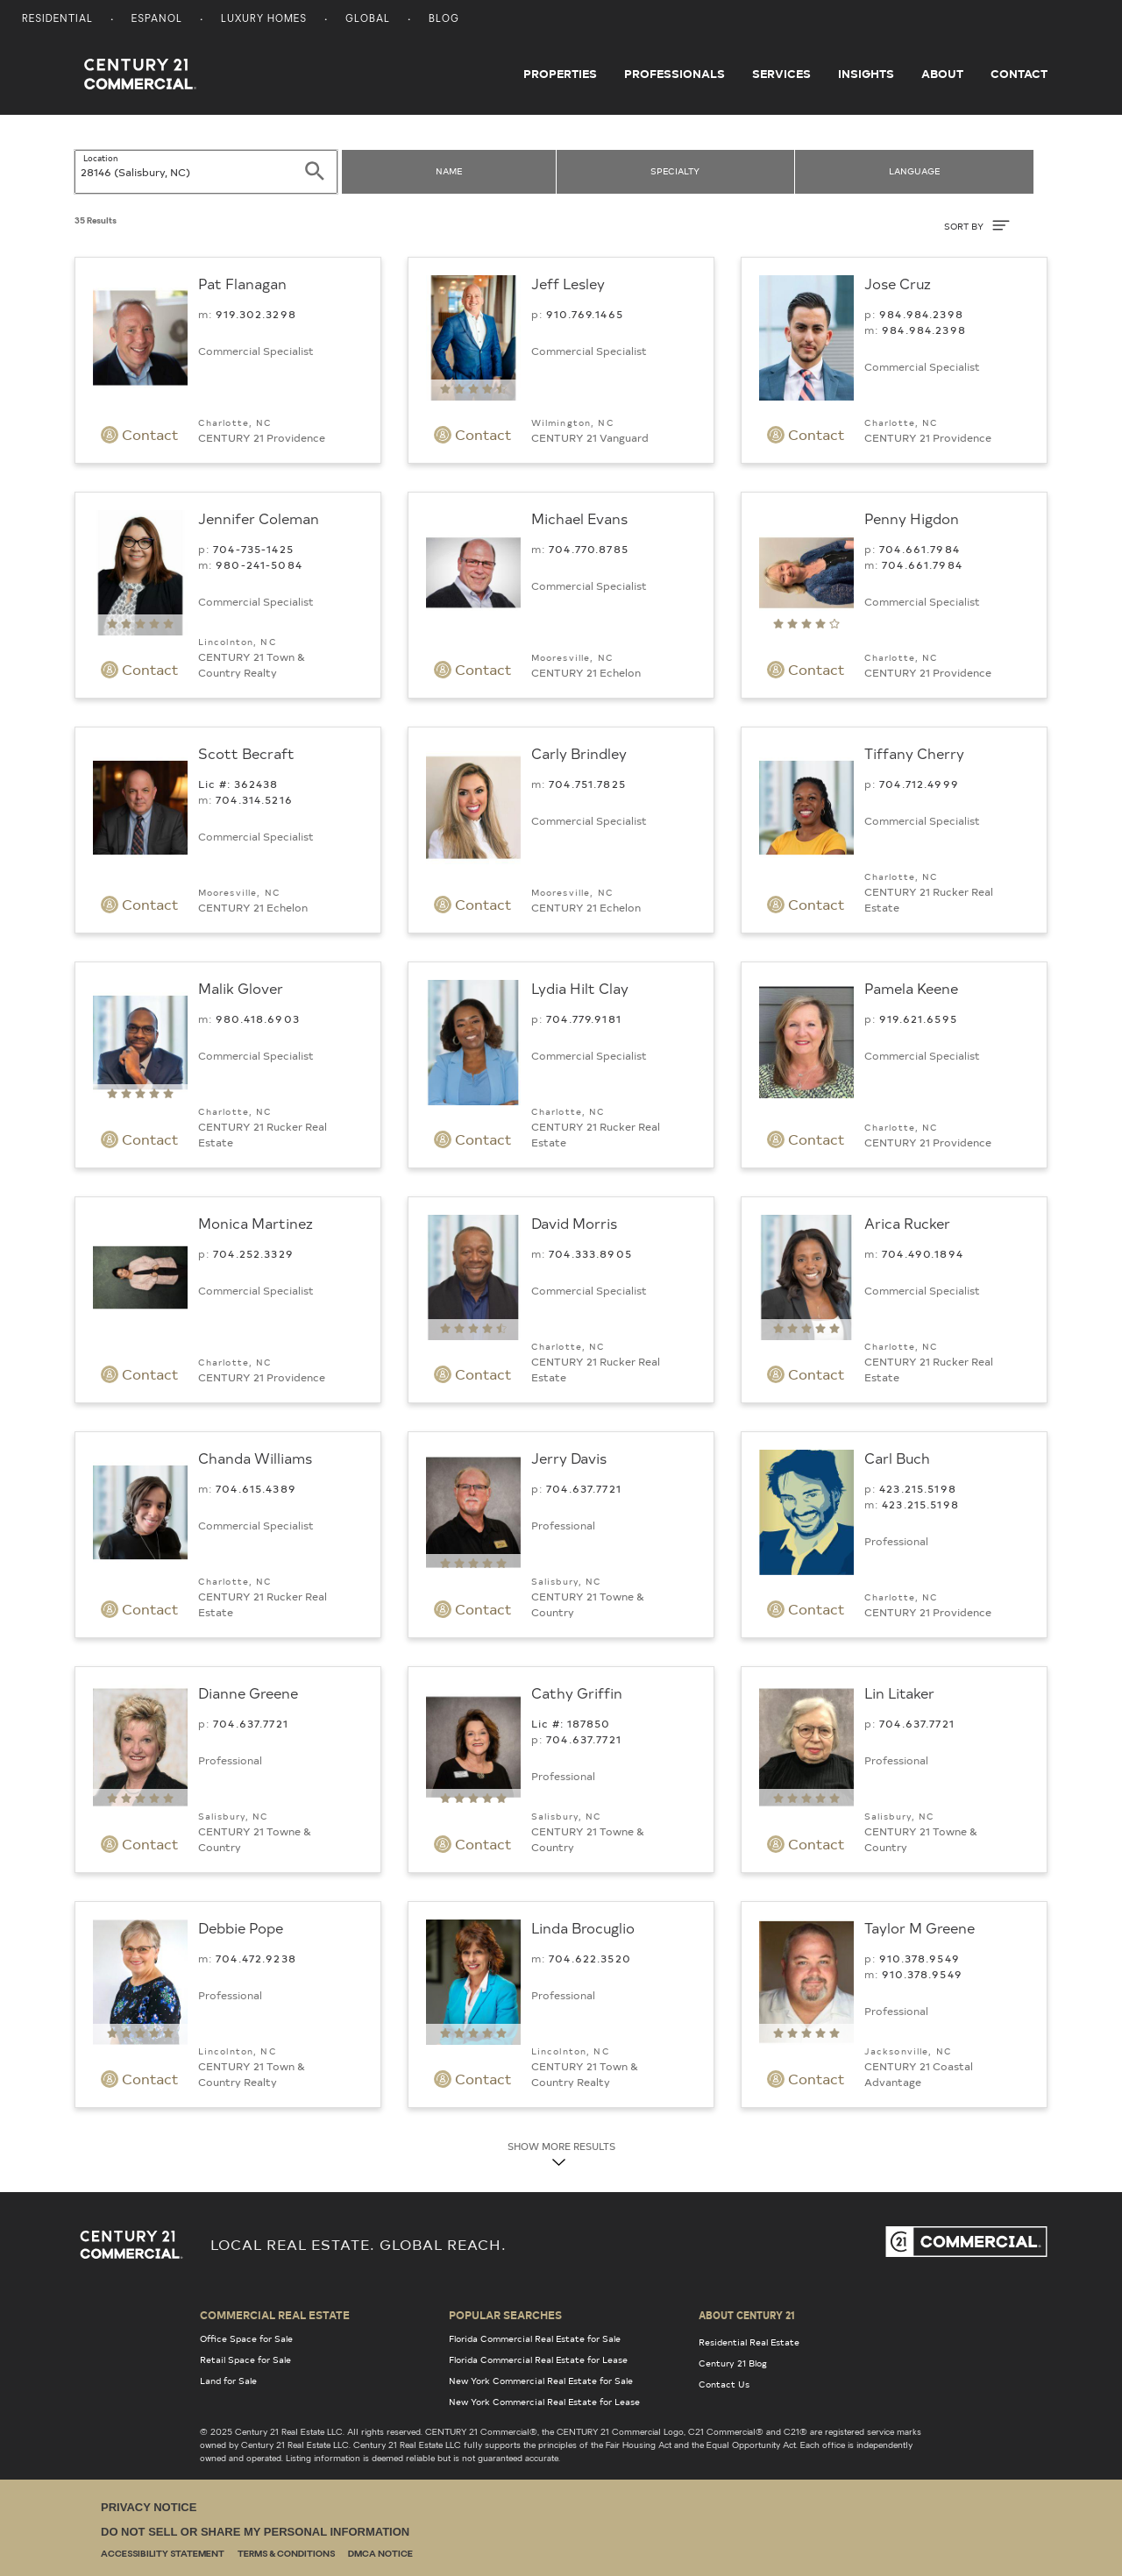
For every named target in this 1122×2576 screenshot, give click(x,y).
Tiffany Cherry (914, 753)
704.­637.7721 (583, 1488)
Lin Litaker (899, 1692)
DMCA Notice (380, 2554)
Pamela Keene (911, 987)
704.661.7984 (919, 549)
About (942, 74)
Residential (57, 20)
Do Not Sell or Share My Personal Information (255, 2531)
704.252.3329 (253, 1253)
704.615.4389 (256, 1488)
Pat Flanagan (242, 283)
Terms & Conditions (286, 2554)
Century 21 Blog (733, 2363)
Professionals (674, 74)
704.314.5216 (254, 799)
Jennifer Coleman (258, 518)
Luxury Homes (264, 20)
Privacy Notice (148, 2507)
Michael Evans (579, 518)
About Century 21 (747, 2315)
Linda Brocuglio (583, 1927)
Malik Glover (240, 987)
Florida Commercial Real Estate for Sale (535, 2338)
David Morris (574, 1222)
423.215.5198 (917, 1488)
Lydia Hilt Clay (579, 987)
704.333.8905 (590, 1253)
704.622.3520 (590, 1958)
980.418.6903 (258, 1018)
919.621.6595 (918, 1018)
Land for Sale (228, 2380)
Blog (444, 20)
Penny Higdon (911, 518)
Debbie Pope (240, 1927)
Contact (1019, 74)
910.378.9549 (919, 1958)
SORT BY (977, 225)
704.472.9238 (256, 1958)
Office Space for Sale (246, 2338)
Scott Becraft (246, 753)
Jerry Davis (569, 1457)
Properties (560, 74)
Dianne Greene (248, 1692)
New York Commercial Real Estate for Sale (541, 2380)
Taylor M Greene (919, 1927)
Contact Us (724, 2384)
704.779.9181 (583, 1018)
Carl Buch (897, 1457)
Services (781, 74)
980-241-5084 (259, 564)
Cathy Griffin (576, 1692)
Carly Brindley (579, 753)
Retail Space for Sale (245, 2359)
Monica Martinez (255, 1222)
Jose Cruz (897, 283)
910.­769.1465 (584, 314)
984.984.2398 (921, 314)
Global (367, 20)
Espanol (156, 20)
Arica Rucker (907, 1222)
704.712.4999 (919, 784)
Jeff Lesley (568, 283)
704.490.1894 (922, 1253)
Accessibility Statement (162, 2554)
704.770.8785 (588, 549)
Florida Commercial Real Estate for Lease (538, 2359)
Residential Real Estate (749, 2342)
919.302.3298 (256, 314)
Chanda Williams (255, 1457)
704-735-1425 (253, 549)
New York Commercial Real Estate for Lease (544, 2401)
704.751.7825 (587, 784)
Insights (866, 74)
